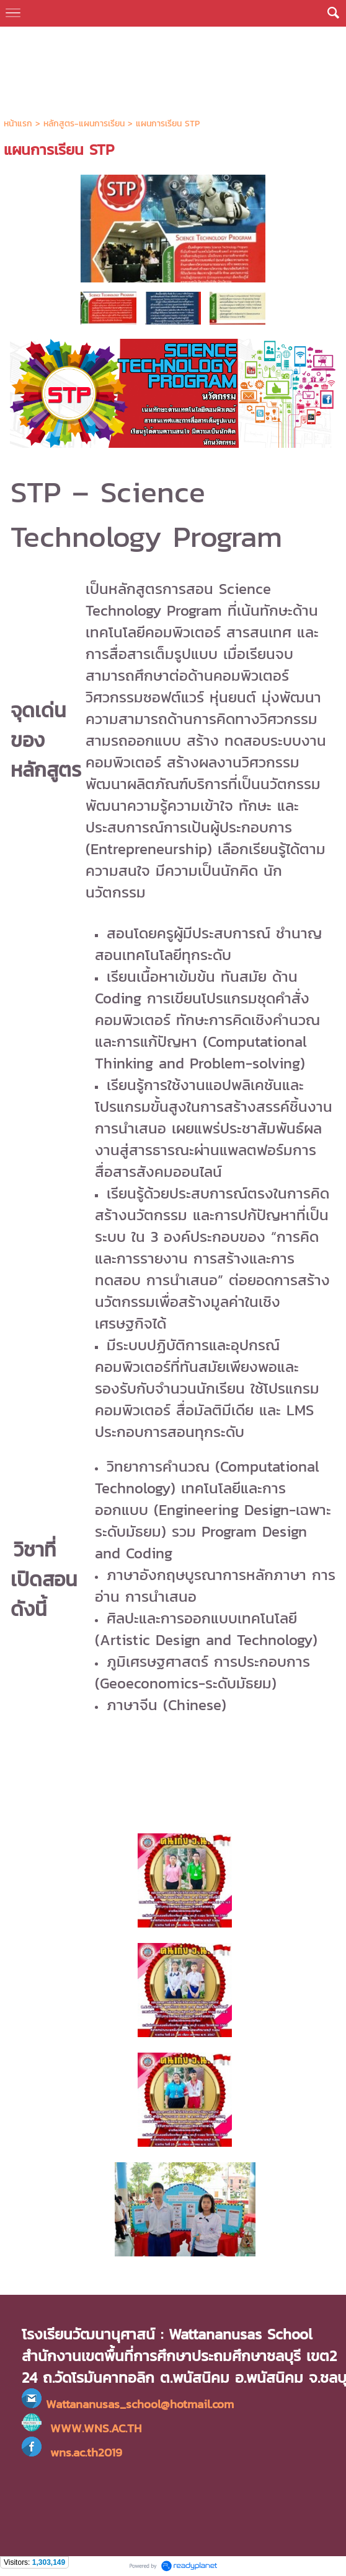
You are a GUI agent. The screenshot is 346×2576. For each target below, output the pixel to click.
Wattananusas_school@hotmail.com (140, 2403)
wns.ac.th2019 (72, 2452)
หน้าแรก (18, 123)
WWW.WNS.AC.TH (95, 2428)
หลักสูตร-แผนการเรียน (84, 123)
